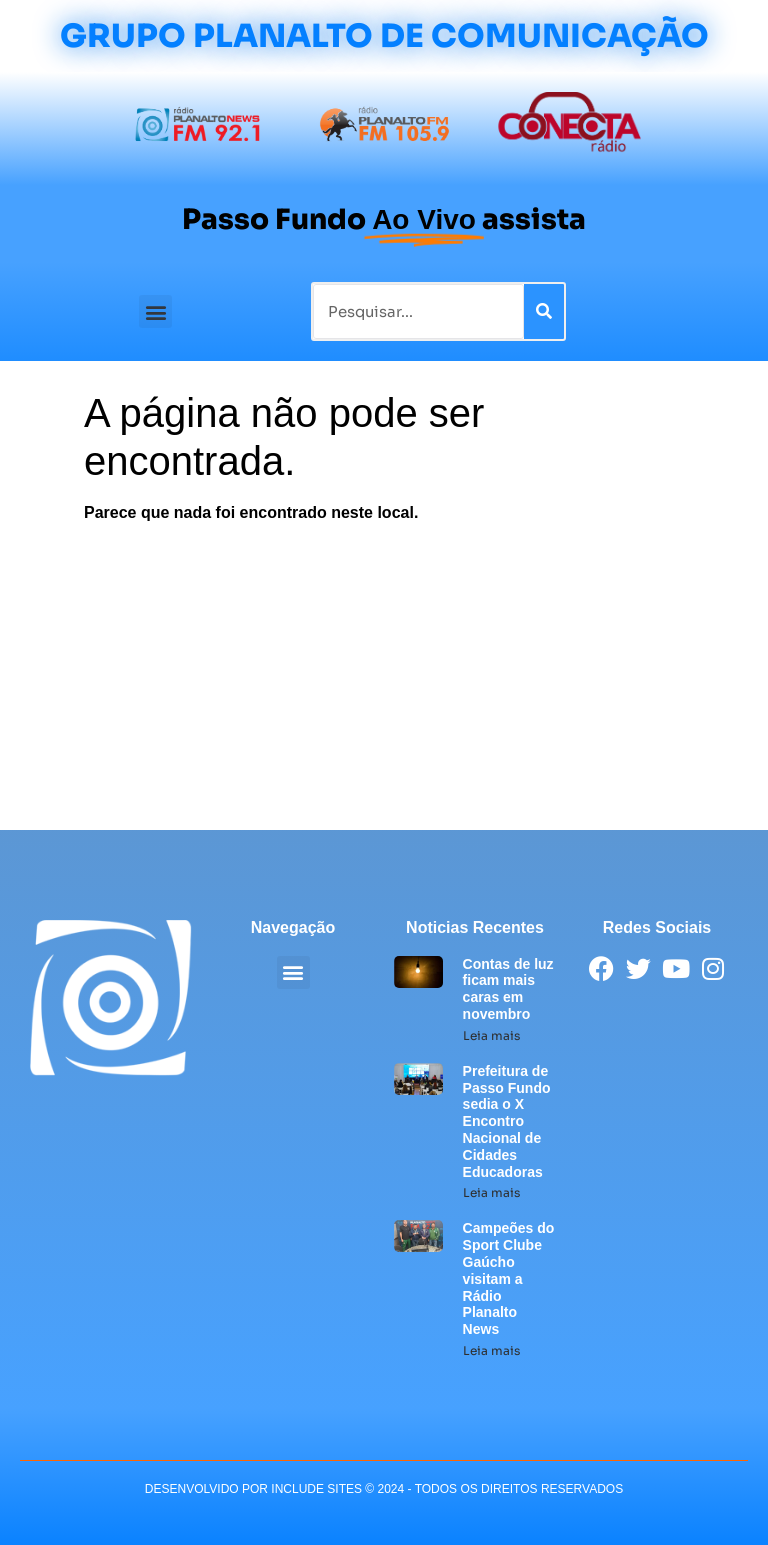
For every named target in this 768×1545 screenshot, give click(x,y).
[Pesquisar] (544, 311)
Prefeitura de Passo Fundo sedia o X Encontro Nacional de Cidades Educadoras (507, 1121)
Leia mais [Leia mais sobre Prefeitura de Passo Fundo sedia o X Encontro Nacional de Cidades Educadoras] (491, 1192)
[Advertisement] (384, 680)
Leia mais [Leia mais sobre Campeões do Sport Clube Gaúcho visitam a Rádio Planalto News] (491, 1350)
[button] (155, 311)
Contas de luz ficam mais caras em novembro (508, 989)
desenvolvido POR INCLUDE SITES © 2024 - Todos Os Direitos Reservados (384, 1489)
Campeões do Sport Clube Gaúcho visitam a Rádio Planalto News (509, 1278)
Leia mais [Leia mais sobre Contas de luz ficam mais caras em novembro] (491, 1035)
